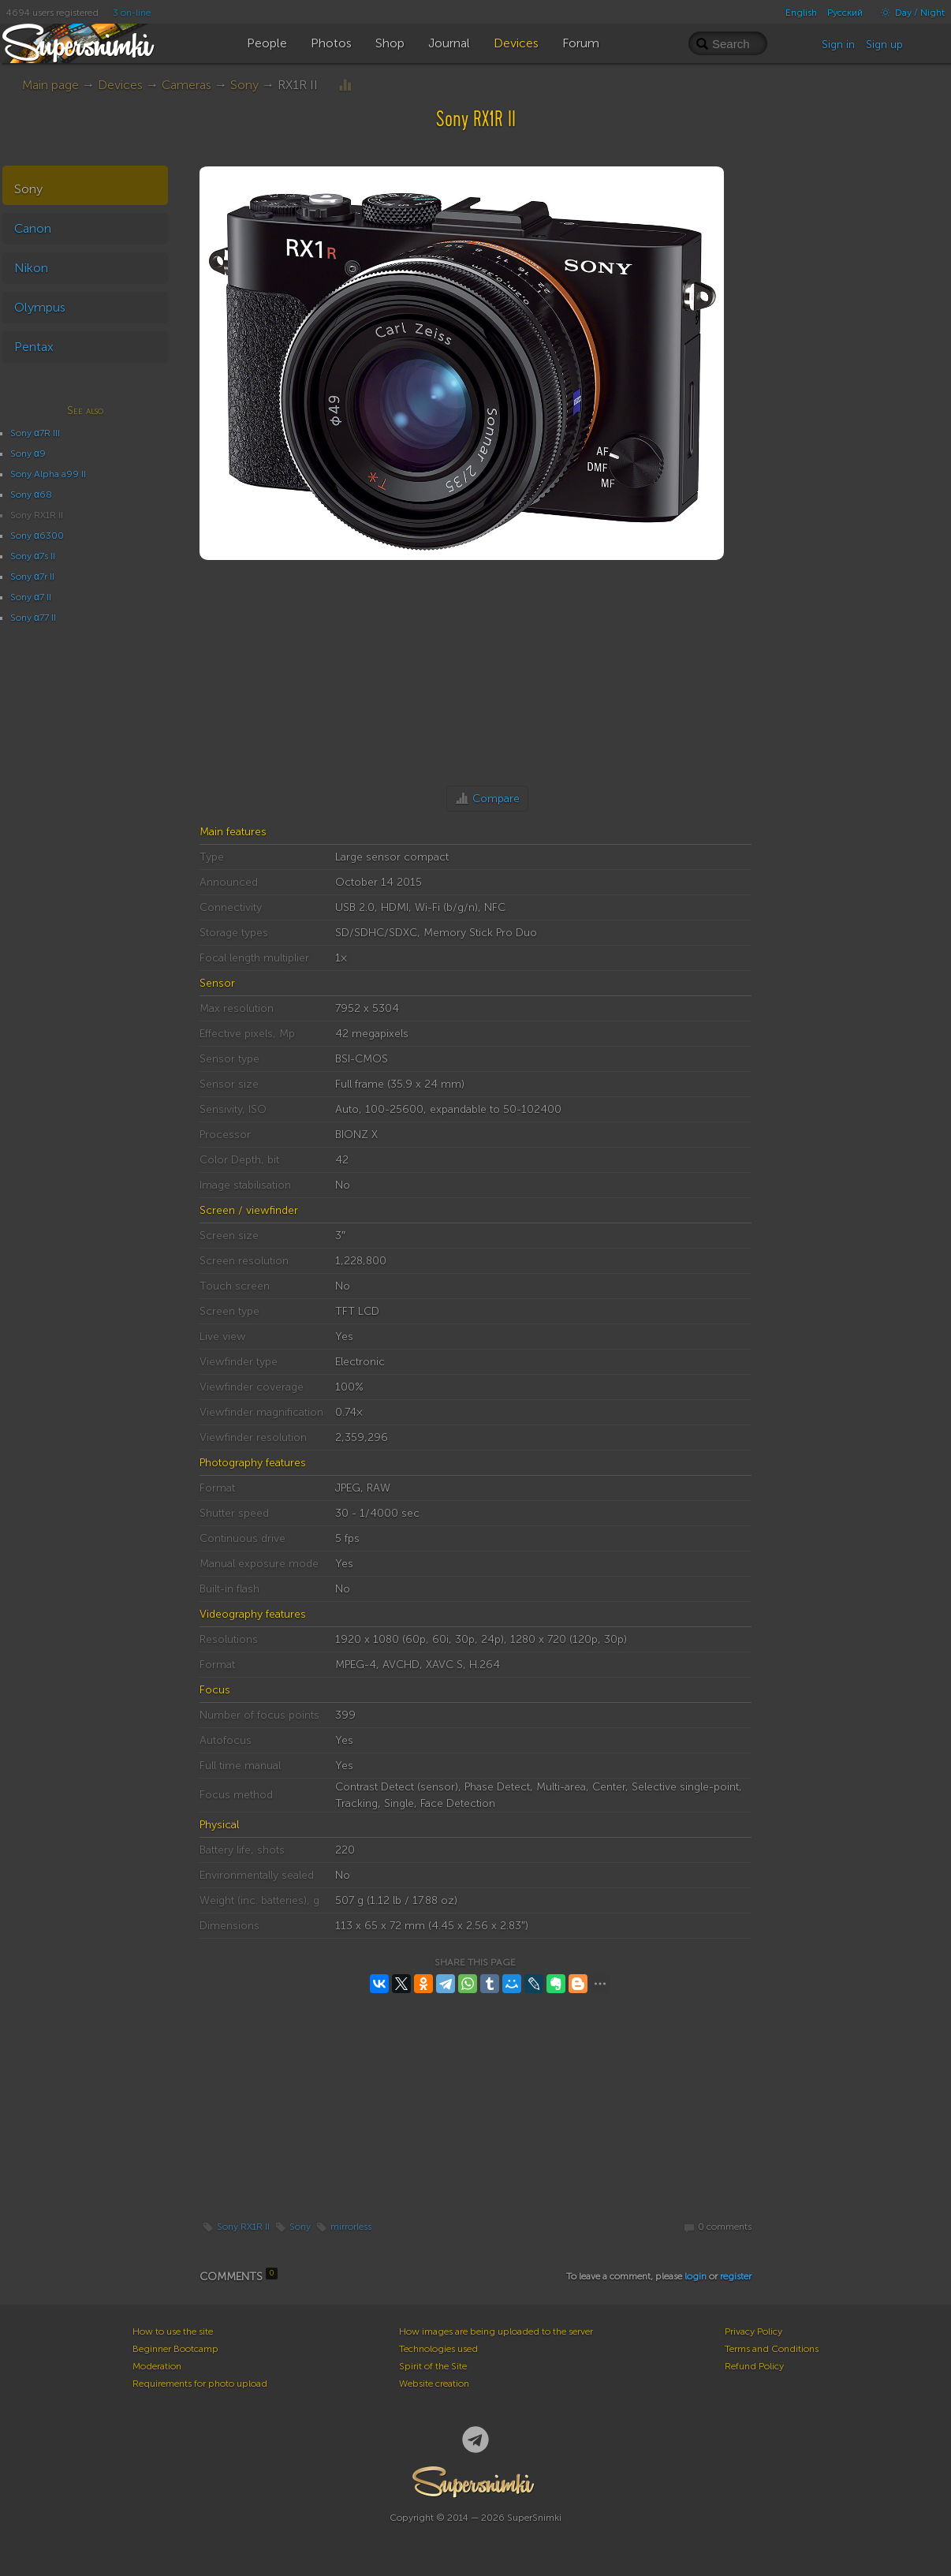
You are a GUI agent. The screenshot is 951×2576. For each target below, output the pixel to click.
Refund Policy (754, 2366)
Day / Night (909, 12)
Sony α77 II (33, 617)
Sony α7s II (32, 556)
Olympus (39, 307)
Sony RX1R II (243, 2226)
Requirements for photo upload (199, 2383)
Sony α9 (28, 453)
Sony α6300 (37, 535)
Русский (845, 12)
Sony (244, 84)
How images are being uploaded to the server (496, 2331)
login (695, 2276)
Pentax (34, 346)
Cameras (186, 84)
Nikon (31, 267)
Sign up (884, 44)
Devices (120, 84)
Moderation (156, 2366)
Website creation (434, 2383)
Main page (50, 84)
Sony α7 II (30, 597)
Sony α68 (31, 494)
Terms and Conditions (772, 2348)
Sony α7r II (32, 576)
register (735, 2276)
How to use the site (172, 2331)
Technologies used (438, 2348)
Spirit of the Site (433, 2366)
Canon (32, 228)
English (801, 12)
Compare (496, 798)
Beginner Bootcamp (175, 2348)
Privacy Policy (753, 2331)
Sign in (838, 44)
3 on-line (132, 12)
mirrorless (350, 2226)
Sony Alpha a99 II (48, 474)
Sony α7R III (35, 433)
